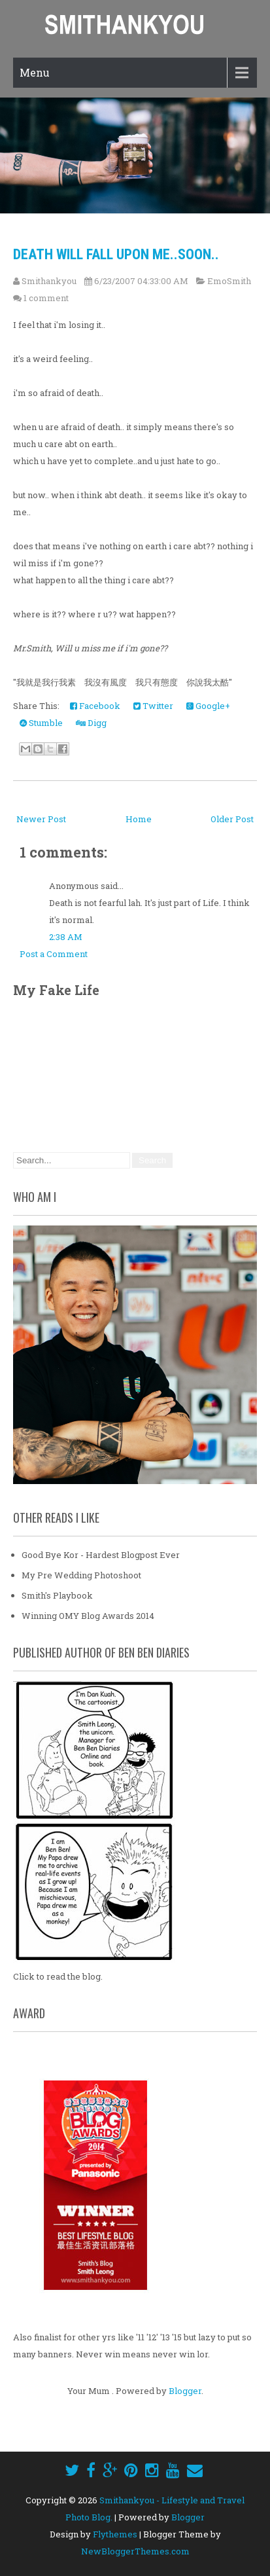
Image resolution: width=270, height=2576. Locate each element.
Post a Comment (54, 954)
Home (139, 819)
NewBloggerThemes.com (135, 2551)
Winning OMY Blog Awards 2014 (88, 1616)
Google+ (208, 706)
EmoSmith (229, 281)
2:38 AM (65, 937)
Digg (91, 723)
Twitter (153, 706)
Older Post (232, 819)
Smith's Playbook (57, 1595)
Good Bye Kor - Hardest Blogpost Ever (101, 1555)
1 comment (46, 298)
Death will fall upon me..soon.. (116, 254)
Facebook (95, 706)
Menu (35, 72)
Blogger (185, 2391)
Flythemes (115, 2534)
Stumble (41, 723)
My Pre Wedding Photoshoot (81, 1575)
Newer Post (41, 819)
